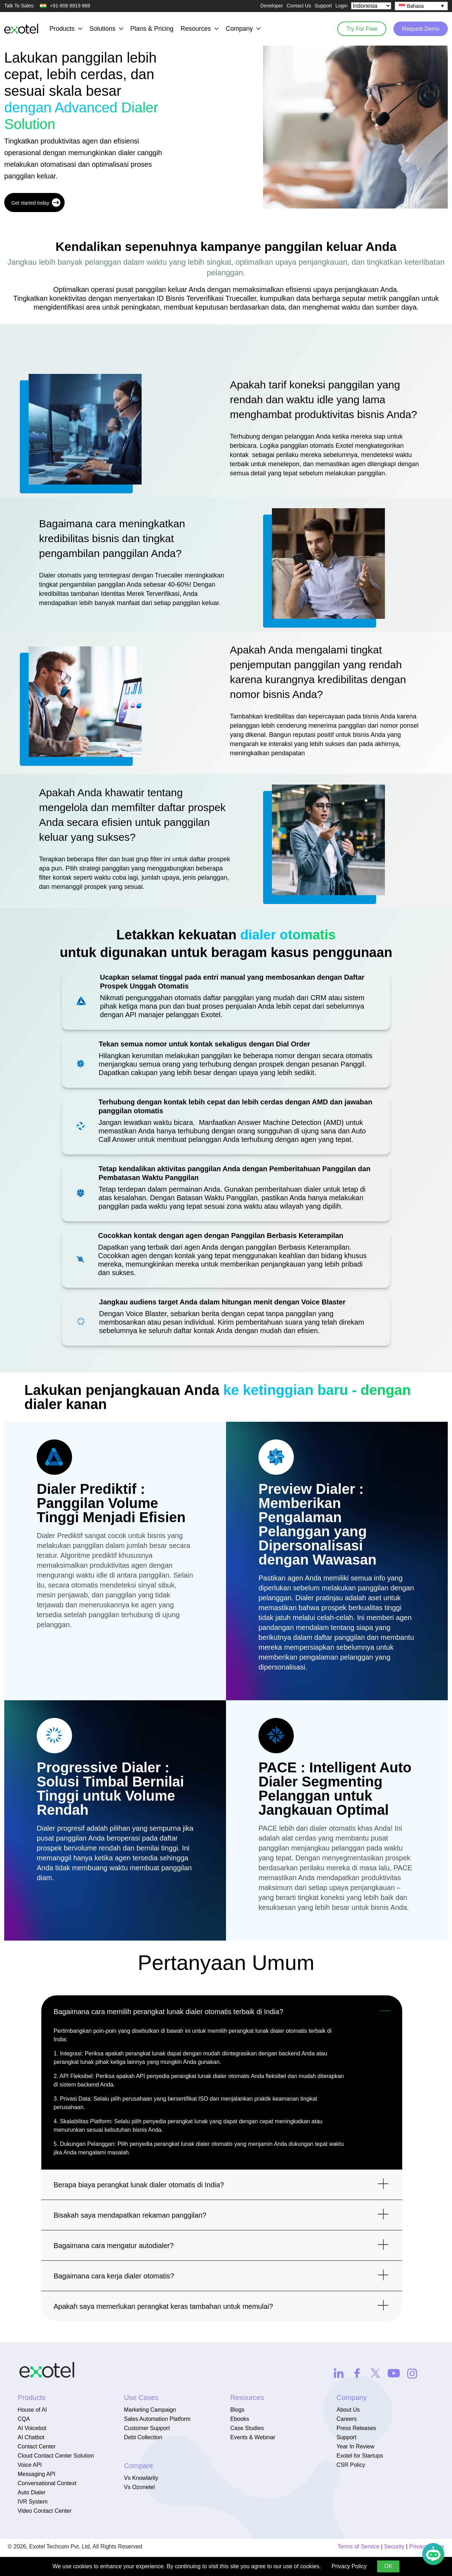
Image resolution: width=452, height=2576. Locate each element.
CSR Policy (351, 2465)
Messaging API (36, 2474)
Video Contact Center (45, 2511)
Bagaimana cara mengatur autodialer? (114, 2245)
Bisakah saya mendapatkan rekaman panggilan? (130, 2215)
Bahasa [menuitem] (415, 6)
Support (323, 5)
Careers (347, 2419)
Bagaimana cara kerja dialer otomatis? (114, 2276)
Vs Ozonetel (139, 2487)
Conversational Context (47, 2483)
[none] (421, 6)
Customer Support (147, 2428)
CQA (24, 2419)
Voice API (30, 2465)
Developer (272, 5)
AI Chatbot (31, 2437)
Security (394, 2546)
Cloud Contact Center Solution (56, 2456)
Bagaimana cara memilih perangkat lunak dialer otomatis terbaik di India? (168, 2011)
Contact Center (37, 2446)
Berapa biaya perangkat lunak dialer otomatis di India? (139, 2185)
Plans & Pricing (151, 28)
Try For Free (360, 28)
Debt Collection (143, 2437)
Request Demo (420, 28)
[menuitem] (421, 6)
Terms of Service (358, 2546)
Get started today (35, 202)
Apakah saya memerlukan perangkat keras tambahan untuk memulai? (163, 2306)
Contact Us (298, 5)
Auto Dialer (32, 2492)
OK (388, 2566)
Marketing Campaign (150, 2410)
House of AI (32, 2410)
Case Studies (247, 2428)
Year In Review (355, 2446)
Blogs (237, 2410)
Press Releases (356, 2428)
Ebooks (239, 2419)
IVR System (32, 2502)
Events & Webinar (252, 2437)
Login (341, 5)
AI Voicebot (32, 2428)
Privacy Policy (349, 2566)
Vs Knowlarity (141, 2478)
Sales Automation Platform (157, 2419)
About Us (348, 2410)
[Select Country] (371, 6)
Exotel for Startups (360, 2456)
